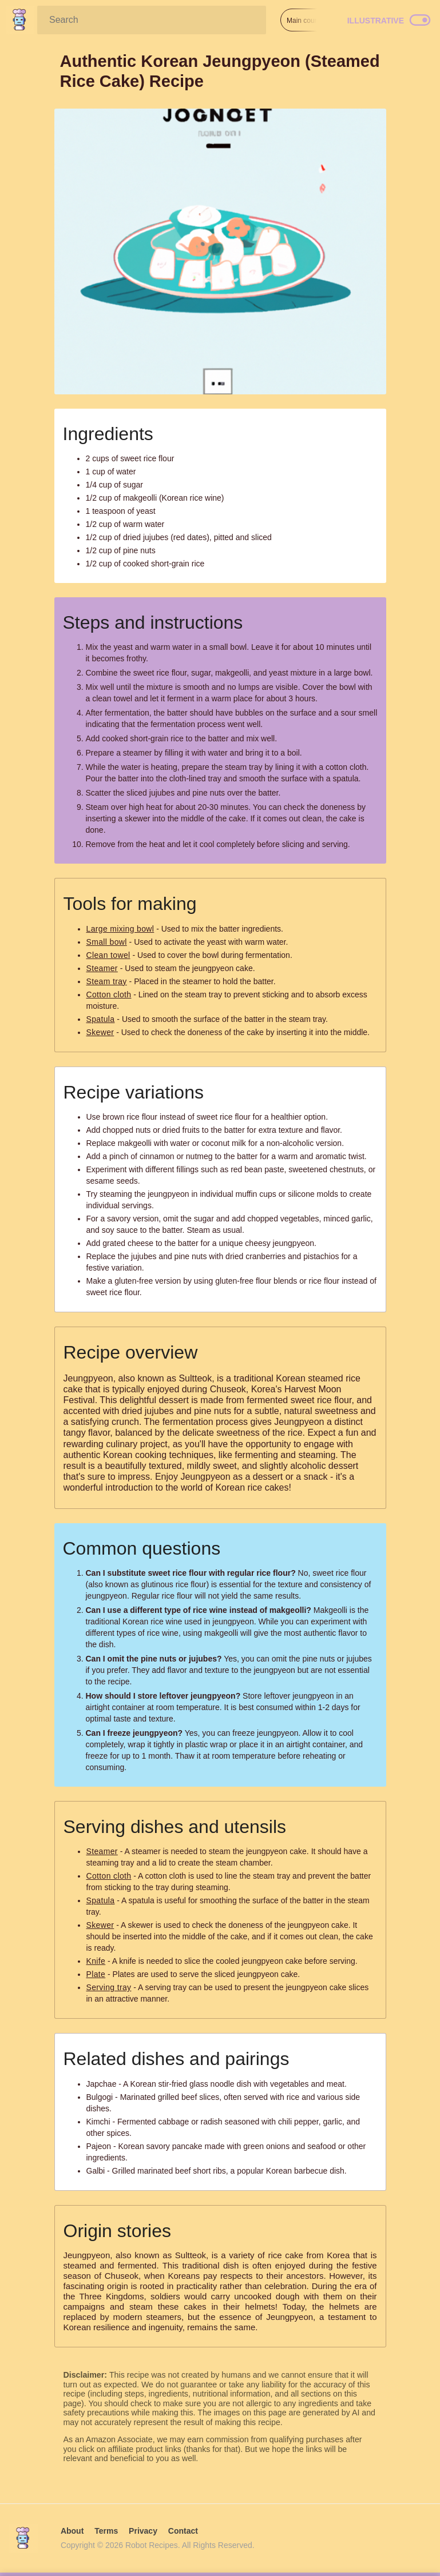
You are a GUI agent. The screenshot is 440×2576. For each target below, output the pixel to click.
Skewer (100, 1032)
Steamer (102, 968)
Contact (183, 2530)
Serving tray (109, 1987)
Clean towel (108, 955)
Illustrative (375, 20)
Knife (96, 1961)
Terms (106, 2530)
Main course (305, 21)
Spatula (100, 1019)
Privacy (143, 2530)
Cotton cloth (109, 994)
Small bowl (106, 941)
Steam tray (106, 981)
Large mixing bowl (120, 928)
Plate (96, 1974)
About (72, 2530)
